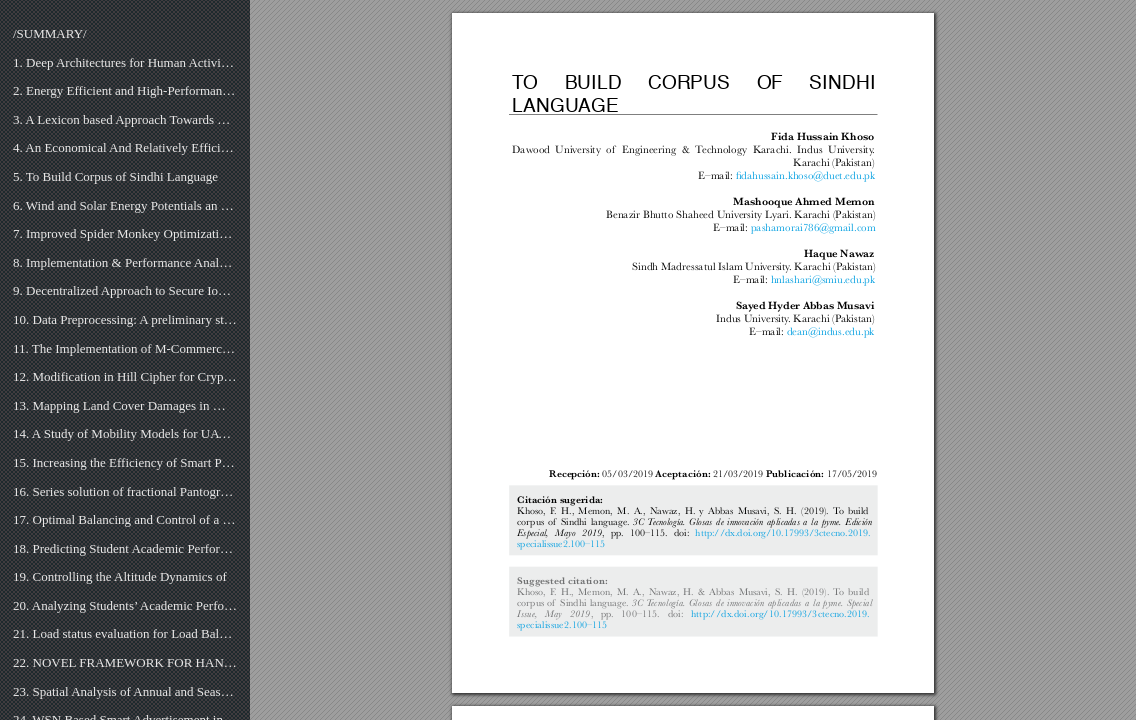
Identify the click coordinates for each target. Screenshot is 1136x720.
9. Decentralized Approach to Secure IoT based (125, 290)
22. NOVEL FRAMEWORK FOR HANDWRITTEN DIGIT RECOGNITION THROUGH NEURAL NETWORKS (125, 662)
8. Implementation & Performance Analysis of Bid (125, 262)
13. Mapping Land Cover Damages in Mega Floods (125, 405)
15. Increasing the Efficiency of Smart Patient (125, 462)
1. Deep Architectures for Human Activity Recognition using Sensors (125, 62)
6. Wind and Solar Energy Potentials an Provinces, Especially (125, 205)
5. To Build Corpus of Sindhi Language (115, 176)
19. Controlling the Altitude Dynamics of (120, 576)
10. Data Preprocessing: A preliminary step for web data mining (125, 319)
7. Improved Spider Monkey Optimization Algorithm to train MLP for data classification (125, 233)
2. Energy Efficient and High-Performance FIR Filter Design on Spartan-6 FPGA (125, 90)
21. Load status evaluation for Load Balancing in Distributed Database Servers (125, 633)
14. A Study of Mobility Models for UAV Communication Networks (125, 433)
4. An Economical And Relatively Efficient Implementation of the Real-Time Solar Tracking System (125, 147)
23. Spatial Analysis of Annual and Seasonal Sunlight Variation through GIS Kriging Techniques (125, 691)
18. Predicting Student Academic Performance (125, 548)
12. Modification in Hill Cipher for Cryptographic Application (125, 376)
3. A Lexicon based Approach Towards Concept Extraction (125, 119)
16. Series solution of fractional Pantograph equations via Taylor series (125, 491)
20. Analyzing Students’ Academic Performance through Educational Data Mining (125, 605)
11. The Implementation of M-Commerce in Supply (125, 348)
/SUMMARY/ (50, 33)
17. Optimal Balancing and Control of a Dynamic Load (125, 519)
